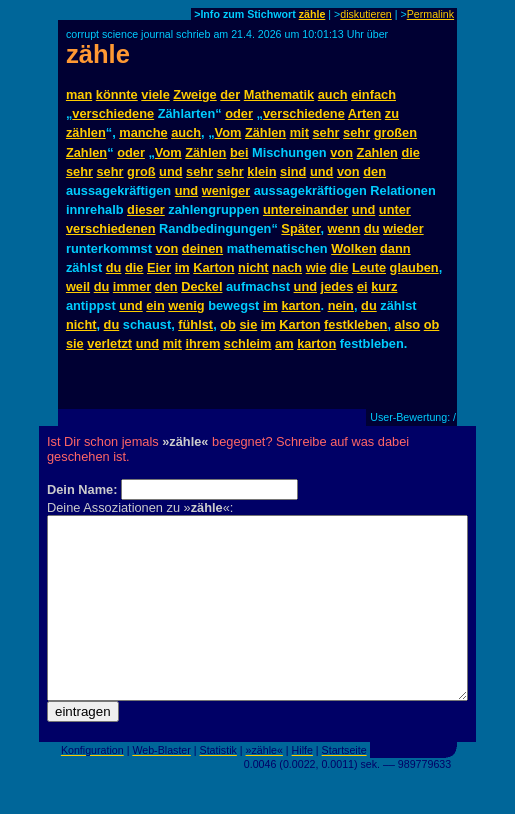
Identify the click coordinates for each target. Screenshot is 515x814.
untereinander (305, 209)
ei (362, 286)
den (374, 171)
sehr (326, 132)
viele (155, 94)
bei (239, 152)
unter (395, 209)
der (230, 94)
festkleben (355, 324)
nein (341, 305)
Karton (213, 267)
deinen (202, 248)
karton (300, 305)
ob (228, 324)
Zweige (194, 94)
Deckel (201, 286)
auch (333, 94)
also (408, 324)
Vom (228, 132)
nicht (253, 267)
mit (299, 132)
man (79, 94)
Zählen (265, 132)
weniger (226, 190)
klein (261, 171)
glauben (414, 267)
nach (287, 267)
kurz (384, 286)
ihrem (202, 343)
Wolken (353, 248)
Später (300, 228)
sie (248, 324)
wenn (344, 228)
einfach (373, 94)
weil (78, 286)
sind (293, 171)
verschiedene (113, 113)
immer (132, 286)
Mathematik (279, 94)
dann (395, 248)
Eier (159, 267)
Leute (369, 267)
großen (395, 132)
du (372, 228)
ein (155, 305)
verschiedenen (111, 228)
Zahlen (86, 152)
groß (141, 171)
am (284, 343)
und (170, 171)
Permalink (430, 14)
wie (316, 267)
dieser (146, 209)
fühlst (195, 324)
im (182, 267)
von (341, 152)
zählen (86, 132)
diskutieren (366, 14)
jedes (337, 286)
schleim (248, 343)
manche (143, 132)
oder (239, 113)
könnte (117, 94)
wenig (186, 305)
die (410, 152)
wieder (403, 228)
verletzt (109, 343)
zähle (312, 14)
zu (392, 113)
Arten (364, 113)
